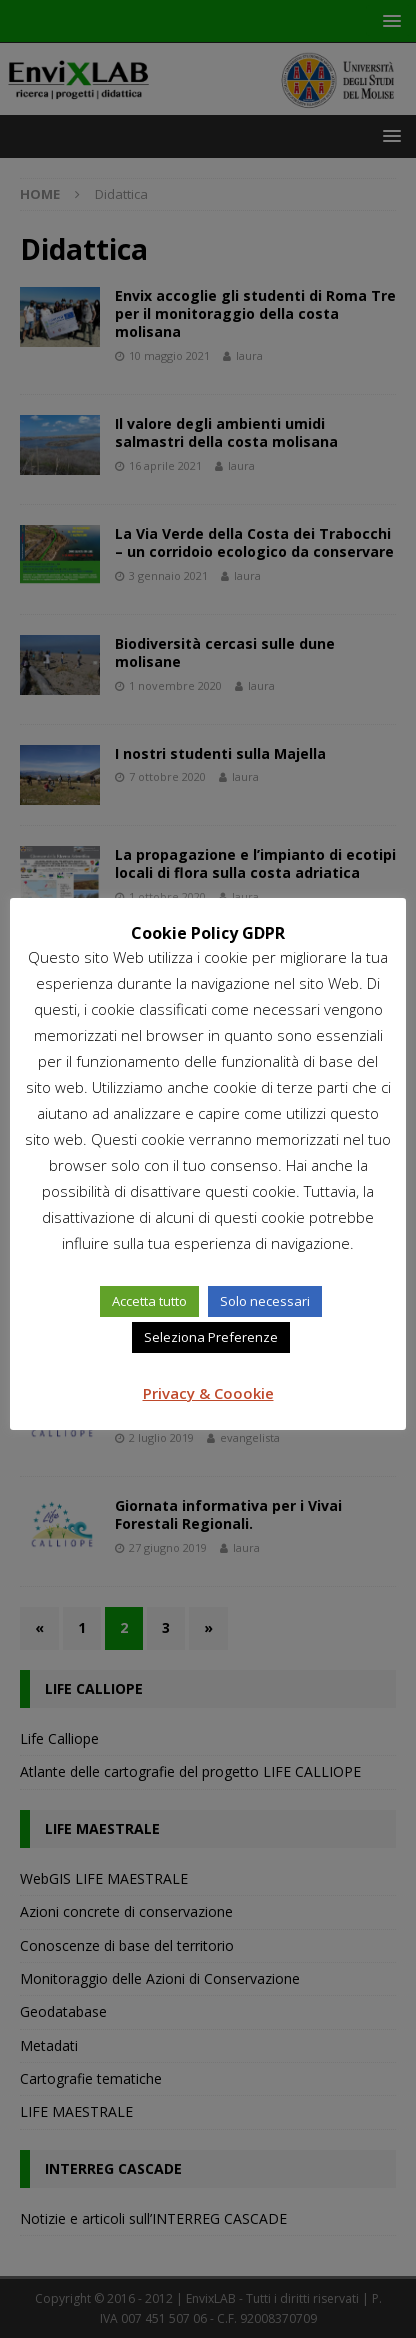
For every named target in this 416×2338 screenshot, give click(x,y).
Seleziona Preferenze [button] (211, 1337)
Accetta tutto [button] (149, 1301)
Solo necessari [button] (265, 1301)
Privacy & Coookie (208, 1393)
